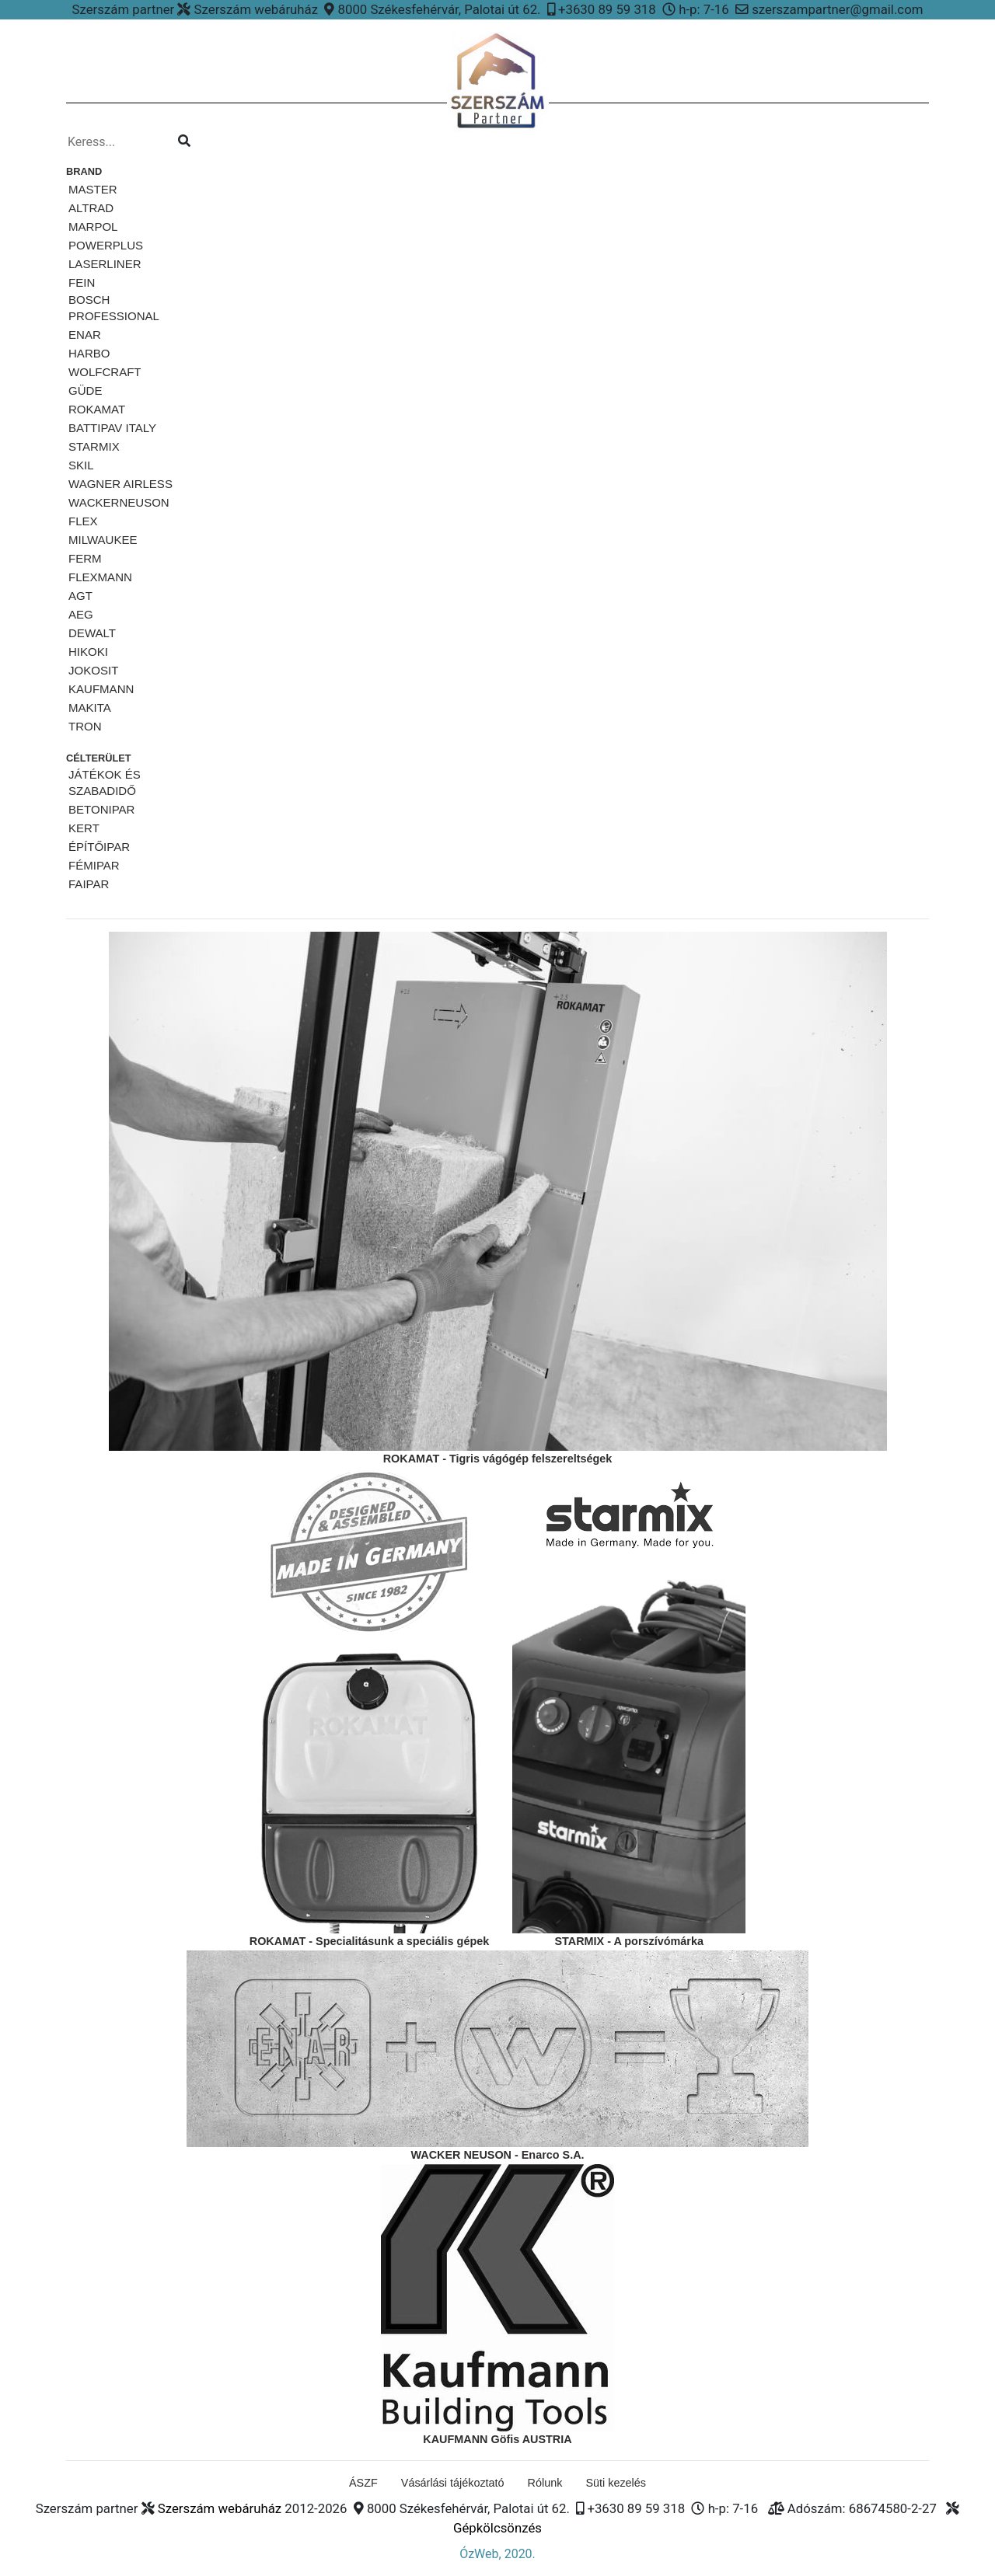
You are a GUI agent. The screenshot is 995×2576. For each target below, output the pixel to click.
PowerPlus (105, 245)
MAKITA (89, 707)
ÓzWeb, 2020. (497, 2553)
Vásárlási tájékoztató (452, 2483)
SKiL (81, 465)
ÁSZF (363, 2483)
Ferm (85, 558)
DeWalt (92, 633)
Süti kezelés (615, 2483)
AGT (80, 595)
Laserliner (104, 263)
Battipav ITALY (112, 427)
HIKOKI (88, 651)
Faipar (88, 884)
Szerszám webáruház (219, 2508)
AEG (80, 614)
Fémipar (94, 865)
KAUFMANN (101, 688)
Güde (85, 390)
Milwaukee (103, 539)
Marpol (92, 226)
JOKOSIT (93, 670)
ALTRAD (90, 207)
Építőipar (99, 846)
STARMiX (94, 446)
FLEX (83, 521)
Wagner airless (120, 483)
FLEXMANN (100, 577)
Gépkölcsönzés (497, 2528)
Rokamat (96, 409)
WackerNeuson (118, 502)
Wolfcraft (104, 371)
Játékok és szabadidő (104, 782)
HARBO (89, 353)
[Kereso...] (116, 142)
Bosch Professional (113, 307)
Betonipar (101, 809)
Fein (81, 282)
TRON (85, 726)
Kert (84, 828)
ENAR (84, 334)
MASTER (92, 189)
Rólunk (545, 2483)
